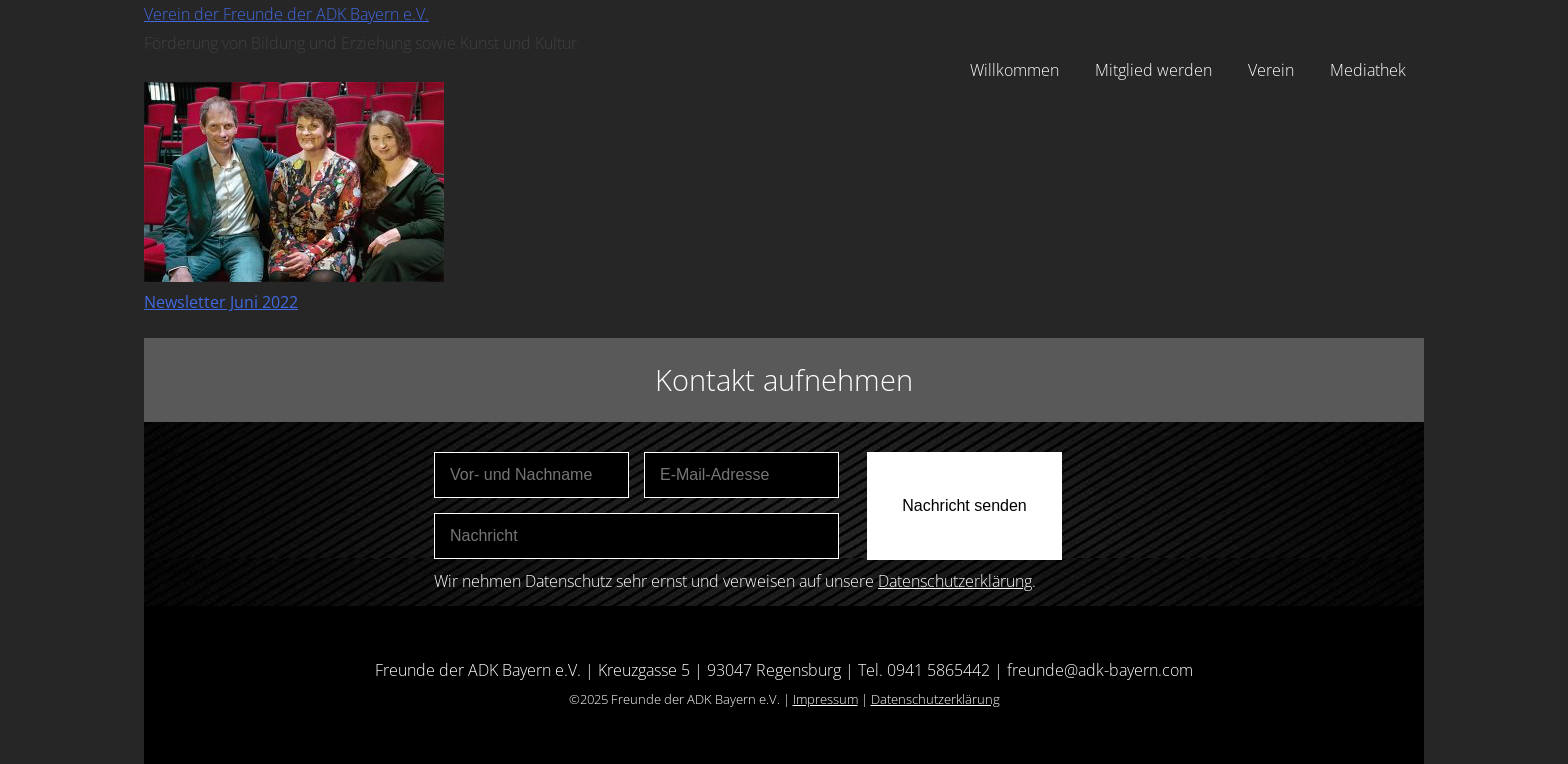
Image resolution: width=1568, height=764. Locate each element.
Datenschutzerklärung (955, 581)
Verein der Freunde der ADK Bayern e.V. (286, 14)
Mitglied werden (1153, 70)
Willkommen (1014, 70)
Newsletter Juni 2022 (221, 302)
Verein (1271, 70)
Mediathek (1368, 70)
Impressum (825, 699)
